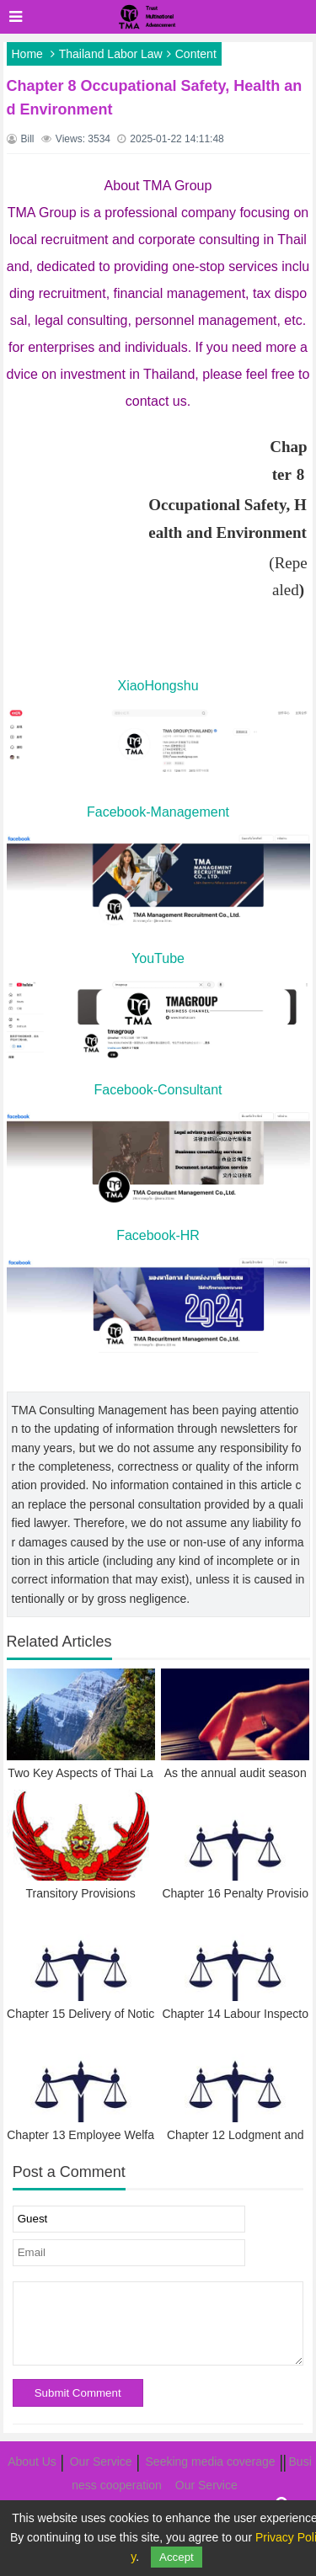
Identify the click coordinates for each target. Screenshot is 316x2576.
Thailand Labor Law (111, 54)
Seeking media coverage (211, 2461)
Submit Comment (78, 2393)
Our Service (101, 2461)
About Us (32, 2461)
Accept (176, 2557)
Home (27, 54)
